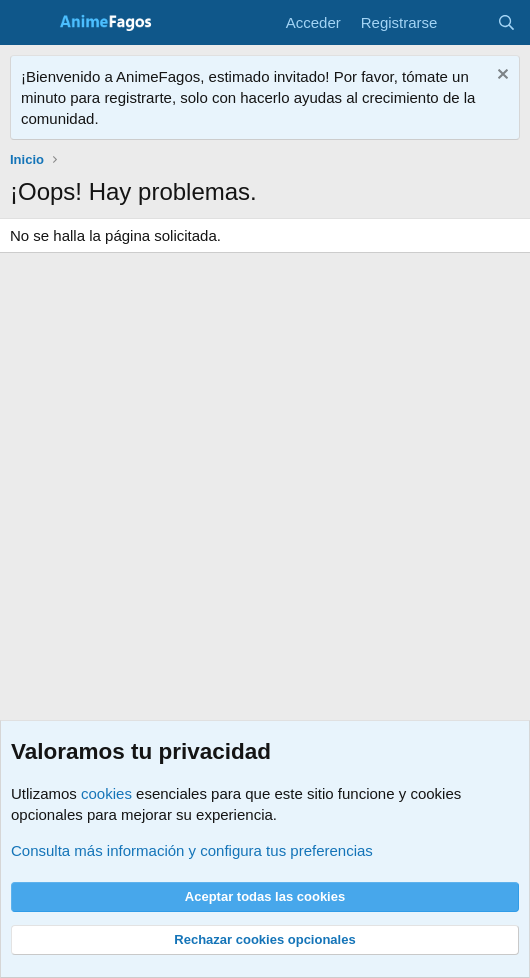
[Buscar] (506, 22)
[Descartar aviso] (500, 76)
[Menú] (27, 23)
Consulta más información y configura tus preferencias (192, 850)
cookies (106, 793)
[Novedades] (466, 22)
